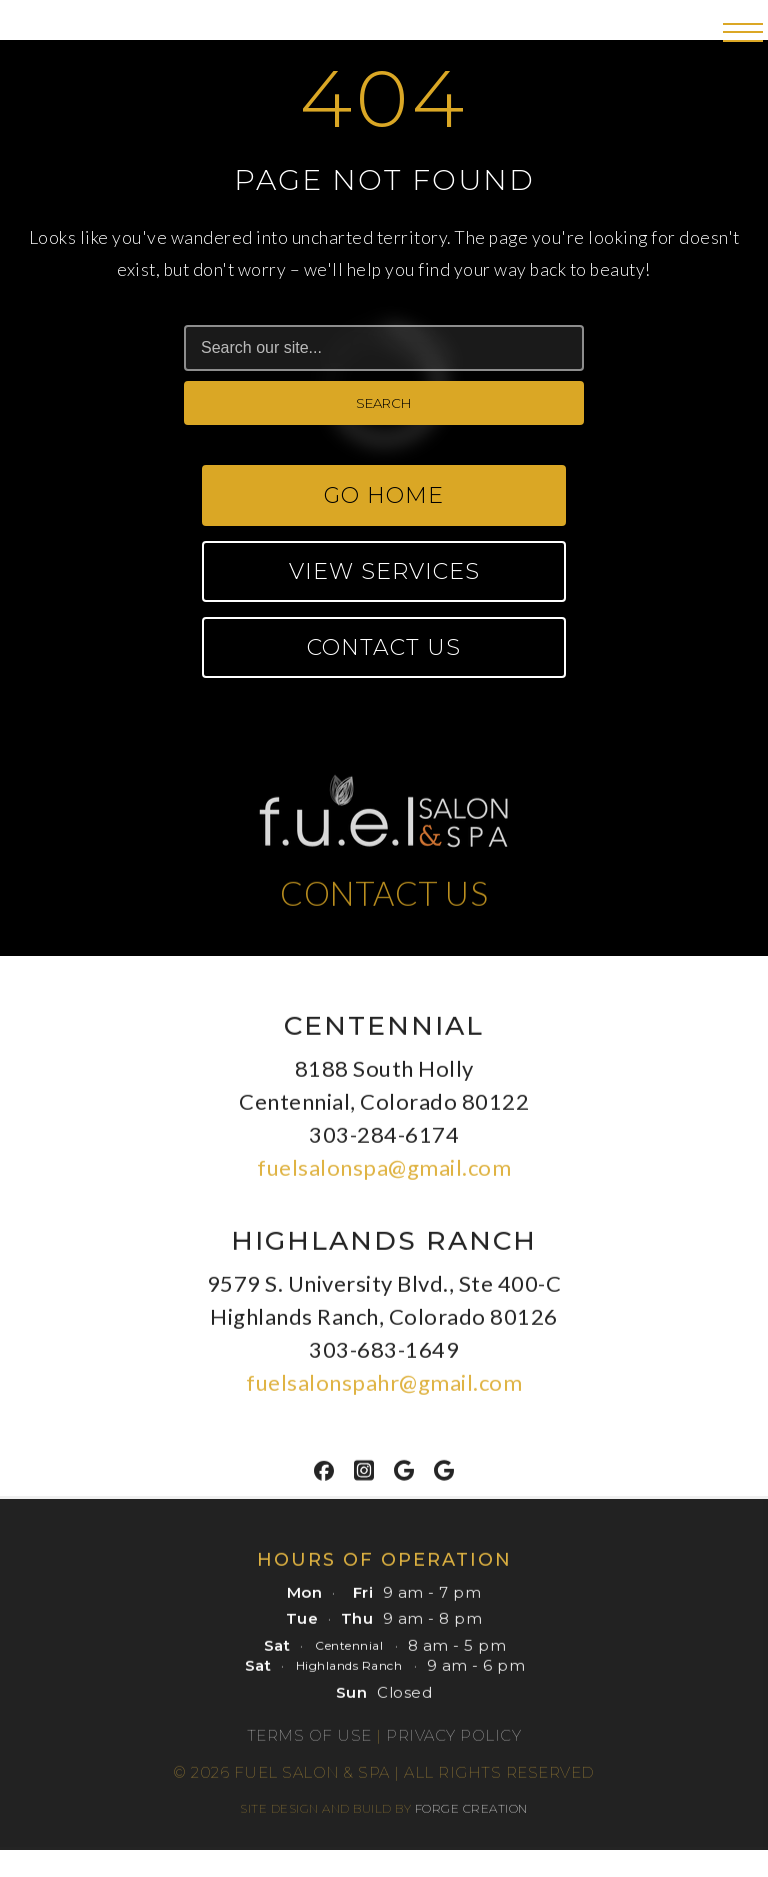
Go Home (384, 495)
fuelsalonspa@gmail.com (384, 1173)
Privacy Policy (453, 1741)
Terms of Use (309, 1741)
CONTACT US (384, 899)
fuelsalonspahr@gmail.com (384, 1388)
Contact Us (384, 647)
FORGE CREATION (471, 1814)
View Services (384, 571)
